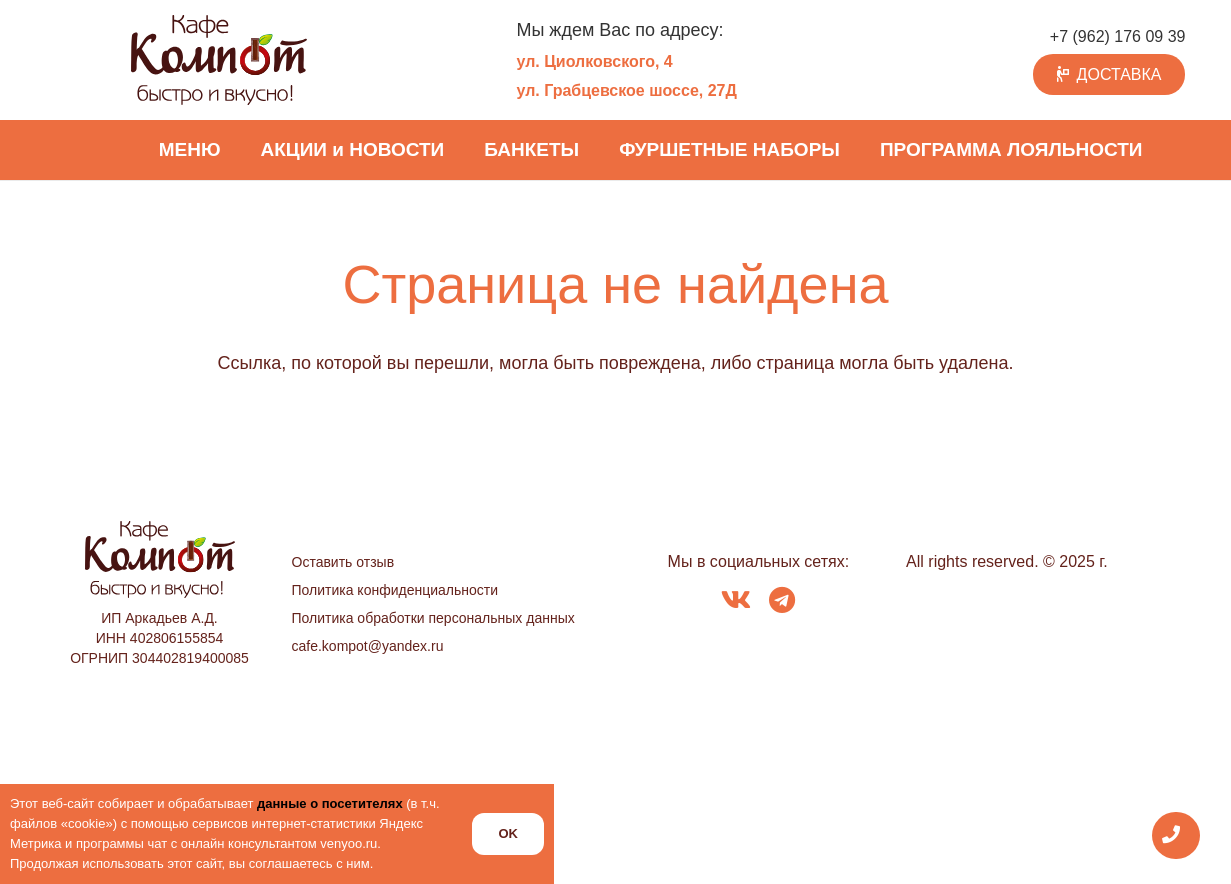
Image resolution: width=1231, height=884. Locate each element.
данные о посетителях (330, 803)
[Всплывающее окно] (1176, 835)
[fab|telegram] (782, 602)
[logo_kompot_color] (218, 60)
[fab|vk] (736, 602)
